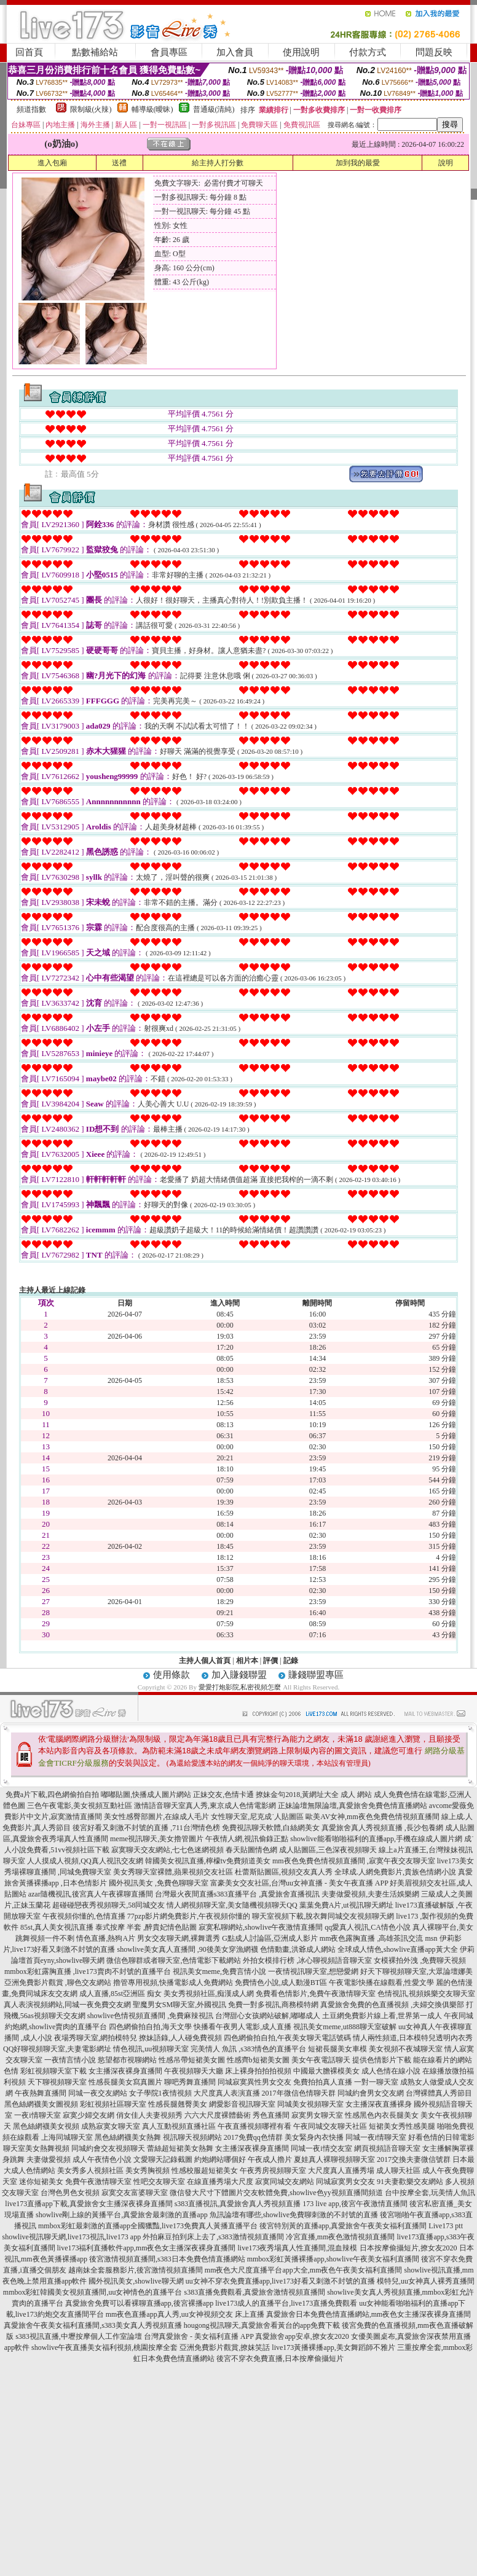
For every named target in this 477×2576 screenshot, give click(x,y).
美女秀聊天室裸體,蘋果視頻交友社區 (173, 1872)
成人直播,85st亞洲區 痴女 (120, 1993)
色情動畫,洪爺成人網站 (298, 1949)
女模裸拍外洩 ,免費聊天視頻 (420, 1960)
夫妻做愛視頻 (48, 2159)
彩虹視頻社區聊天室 (113, 2104)
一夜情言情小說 (70, 2060)
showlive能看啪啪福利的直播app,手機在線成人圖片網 (376, 1838)
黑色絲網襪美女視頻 (46, 2126)
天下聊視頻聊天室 (57, 2082)
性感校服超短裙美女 (204, 2170)
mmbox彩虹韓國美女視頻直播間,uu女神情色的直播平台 (93, 2292)
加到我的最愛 (358, 163)
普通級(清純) (214, 109)
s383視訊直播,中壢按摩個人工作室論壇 (78, 2336)
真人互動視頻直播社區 (179, 2126)
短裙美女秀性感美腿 (402, 2126)
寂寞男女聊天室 (317, 2115)
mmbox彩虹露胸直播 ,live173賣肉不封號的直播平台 (87, 1971)
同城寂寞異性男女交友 (254, 2082)
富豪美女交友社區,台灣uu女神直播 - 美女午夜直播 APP (299, 1883)
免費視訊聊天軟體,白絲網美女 (271, 1827)
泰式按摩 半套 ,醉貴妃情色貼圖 (146, 1927)
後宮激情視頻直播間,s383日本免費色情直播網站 (167, 2259)
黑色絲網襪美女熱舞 (128, 2137)
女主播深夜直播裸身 (378, 2104)
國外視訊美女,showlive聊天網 (136, 2281)
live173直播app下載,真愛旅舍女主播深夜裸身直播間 (88, 2203)
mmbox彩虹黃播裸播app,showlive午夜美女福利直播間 (333, 2259)
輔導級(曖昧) (152, 109)
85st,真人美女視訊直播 (56, 1927)
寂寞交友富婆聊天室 (134, 2192)
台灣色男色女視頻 (70, 2192)
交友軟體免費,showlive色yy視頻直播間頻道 (312, 2192)
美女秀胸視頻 (147, 2170)
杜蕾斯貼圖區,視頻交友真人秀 (284, 1872)
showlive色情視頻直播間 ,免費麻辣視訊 (150, 2015)
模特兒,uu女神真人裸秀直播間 (426, 2281)
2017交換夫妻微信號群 (414, 2159)
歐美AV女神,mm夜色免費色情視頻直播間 (372, 1816)
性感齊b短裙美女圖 (258, 2060)
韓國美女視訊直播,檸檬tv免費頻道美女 (207, 1861)
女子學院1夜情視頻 (160, 2093)
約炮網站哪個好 (220, 2159)
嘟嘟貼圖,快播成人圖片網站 (146, 1794)
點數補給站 (95, 52)
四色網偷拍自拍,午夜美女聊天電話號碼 (287, 2038)
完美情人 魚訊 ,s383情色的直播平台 (248, 2049)
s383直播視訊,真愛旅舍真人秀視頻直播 (238, 2203)
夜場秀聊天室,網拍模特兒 (95, 2038)
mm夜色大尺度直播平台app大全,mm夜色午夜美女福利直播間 (304, 2270)
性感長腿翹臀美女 (177, 2104)
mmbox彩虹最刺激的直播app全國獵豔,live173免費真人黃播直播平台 (148, 2226)
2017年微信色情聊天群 (299, 2093)
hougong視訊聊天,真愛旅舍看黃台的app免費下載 (262, 2325)
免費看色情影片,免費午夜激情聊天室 (316, 1993)
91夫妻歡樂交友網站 (410, 2181)
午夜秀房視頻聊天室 (273, 2170)
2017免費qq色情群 (253, 2137)
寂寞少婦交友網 (88, 2115)
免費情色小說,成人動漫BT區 (281, 1982)
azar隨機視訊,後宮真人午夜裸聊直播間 (90, 1894)
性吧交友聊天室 (159, 2181)
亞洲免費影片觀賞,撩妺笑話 (224, 2347)
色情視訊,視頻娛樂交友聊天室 (426, 1993)
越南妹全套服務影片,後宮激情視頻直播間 (135, 2270)
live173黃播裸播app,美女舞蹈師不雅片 (333, 2347)
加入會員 (234, 52)
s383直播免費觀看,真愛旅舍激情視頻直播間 (255, 2292)
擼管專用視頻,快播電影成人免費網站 (173, 1982)
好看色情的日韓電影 (441, 2137)
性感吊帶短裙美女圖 (192, 2060)
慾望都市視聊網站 (127, 2060)
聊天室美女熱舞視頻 (36, 2148)
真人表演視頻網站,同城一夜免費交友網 (67, 2004)
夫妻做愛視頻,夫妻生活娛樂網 (370, 1894)
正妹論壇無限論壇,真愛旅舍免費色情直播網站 (352, 1805)
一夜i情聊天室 (37, 2115)
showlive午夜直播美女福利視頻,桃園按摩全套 (104, 2347)
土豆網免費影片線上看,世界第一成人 (382, 2015)
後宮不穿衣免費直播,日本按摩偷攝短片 (280, 2358)
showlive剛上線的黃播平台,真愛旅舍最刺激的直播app (122, 2214)
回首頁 (29, 52)
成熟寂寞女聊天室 (110, 2126)
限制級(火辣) (91, 109)
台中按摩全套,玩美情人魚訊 (430, 2192)
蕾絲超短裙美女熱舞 (180, 2148)
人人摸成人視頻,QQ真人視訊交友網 (85, 1861)
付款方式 (367, 52)
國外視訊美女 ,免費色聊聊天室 (158, 1883)
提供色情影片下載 (381, 2060)
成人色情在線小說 (390, 2071)
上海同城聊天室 (67, 2137)
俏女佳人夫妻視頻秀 (149, 2115)
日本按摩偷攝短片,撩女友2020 (408, 2248)
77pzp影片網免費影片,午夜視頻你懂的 (188, 1916)
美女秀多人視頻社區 (90, 2170)
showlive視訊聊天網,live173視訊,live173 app (71, 2237)
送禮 (119, 163)
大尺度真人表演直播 (227, 2093)
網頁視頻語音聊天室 (387, 2148)
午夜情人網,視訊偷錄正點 (246, 1838)
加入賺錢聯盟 (239, 1675)
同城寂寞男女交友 (345, 2181)
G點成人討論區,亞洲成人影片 (270, 1938)
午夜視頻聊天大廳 (193, 2071)
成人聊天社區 (398, 2170)
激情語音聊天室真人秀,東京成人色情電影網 (205, 1805)
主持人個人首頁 (205, 1660)
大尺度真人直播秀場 (341, 2170)
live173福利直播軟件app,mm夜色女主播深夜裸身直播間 (146, 2248)
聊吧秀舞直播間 (190, 2082)
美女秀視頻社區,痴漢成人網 (209, 1993)
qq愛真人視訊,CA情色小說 (368, 1927)
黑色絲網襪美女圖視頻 (41, 2104)
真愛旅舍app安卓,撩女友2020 (302, 2336)
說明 (445, 163)
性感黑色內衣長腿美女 (382, 2115)
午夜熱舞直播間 (40, 2093)
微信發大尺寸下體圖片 (206, 2192)
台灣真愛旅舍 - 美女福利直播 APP (199, 2336)
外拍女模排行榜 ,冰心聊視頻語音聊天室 (307, 1960)
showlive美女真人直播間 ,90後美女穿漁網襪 (187, 1949)
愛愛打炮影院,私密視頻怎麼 (240, 1687)
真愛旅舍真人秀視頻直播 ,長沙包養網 (382, 1827)
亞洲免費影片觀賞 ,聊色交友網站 (57, 1982)
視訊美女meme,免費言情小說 (219, 1971)
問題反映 (434, 52)
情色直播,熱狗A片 (105, 1938)
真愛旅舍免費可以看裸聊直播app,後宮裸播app (139, 2303)
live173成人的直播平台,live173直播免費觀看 (286, 2303)
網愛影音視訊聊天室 (242, 2104)
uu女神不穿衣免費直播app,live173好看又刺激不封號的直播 (280, 2281)
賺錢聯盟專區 (316, 1675)
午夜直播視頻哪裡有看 (254, 2126)
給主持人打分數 (217, 163)
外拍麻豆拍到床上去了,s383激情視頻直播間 (213, 2237)
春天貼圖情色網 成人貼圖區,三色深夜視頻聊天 (301, 1850)
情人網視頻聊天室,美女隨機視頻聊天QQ (232, 1905)
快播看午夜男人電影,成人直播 (242, 2026)
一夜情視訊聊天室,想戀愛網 (313, 1971)
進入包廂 (52, 163)
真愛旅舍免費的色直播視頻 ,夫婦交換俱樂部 (392, 2004)
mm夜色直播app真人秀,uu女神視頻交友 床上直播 (185, 2314)
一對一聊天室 (376, 2082)
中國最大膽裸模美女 (326, 2071)
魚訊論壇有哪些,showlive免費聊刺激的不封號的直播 (294, 2214)
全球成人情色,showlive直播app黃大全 (397, 1949)
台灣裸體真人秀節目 (439, 2093)
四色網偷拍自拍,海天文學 (150, 2026)
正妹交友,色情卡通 (223, 1794)
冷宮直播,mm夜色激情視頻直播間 (340, 2237)
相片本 (247, 1660)
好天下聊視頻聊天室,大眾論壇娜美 (416, 1971)
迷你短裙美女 (41, 2181)
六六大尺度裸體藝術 (217, 2115)
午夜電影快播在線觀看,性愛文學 (381, 1982)
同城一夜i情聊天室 (375, 2137)
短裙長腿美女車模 (337, 2049)
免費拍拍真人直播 (322, 2082)
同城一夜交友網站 (97, 2093)
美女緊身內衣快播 (314, 2137)
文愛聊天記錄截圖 (162, 2159)
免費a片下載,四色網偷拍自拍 (52, 1794)
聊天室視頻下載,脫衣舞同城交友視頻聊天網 (323, 1916)
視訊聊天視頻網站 (192, 2137)
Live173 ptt (445, 2226)
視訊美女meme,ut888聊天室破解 (344, 2026)
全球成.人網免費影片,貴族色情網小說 (395, 1872)
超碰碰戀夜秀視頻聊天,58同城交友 (108, 1905)
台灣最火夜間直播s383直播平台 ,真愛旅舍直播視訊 (237, 1894)
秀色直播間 (271, 2115)
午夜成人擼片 (270, 2159)
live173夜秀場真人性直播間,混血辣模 (298, 2248)
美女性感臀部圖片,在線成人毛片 (156, 1816)
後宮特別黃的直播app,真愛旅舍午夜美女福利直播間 (343, 2226)
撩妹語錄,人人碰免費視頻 (180, 2038)
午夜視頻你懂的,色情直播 (83, 1916)
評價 (270, 1660)
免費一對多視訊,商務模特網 (273, 2004)
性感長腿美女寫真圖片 (125, 2082)
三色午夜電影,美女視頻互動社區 (79, 1805)
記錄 (290, 1660)
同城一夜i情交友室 (321, 2148)
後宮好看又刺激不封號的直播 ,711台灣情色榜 (146, 1827)
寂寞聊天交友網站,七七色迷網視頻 (167, 1850)
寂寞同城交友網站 (284, 2181)
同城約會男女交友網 (370, 2093)
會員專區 (169, 52)
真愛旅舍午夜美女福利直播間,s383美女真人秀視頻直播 (93, 2325)
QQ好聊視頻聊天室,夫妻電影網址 (57, 2049)
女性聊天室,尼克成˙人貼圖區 (257, 1816)
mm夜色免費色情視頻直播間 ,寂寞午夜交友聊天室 (353, 1861)
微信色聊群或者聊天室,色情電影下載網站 (173, 1960)
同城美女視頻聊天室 (310, 2104)
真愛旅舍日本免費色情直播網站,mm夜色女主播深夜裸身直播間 (368, 2314)
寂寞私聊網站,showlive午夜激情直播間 (261, 1927)
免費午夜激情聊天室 (98, 2181)
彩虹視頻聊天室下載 (53, 2071)
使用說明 (301, 52)
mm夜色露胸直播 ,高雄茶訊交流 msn (379, 1938)
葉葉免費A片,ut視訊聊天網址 (346, 1905)
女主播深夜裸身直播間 (125, 2071)
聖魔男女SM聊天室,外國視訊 (179, 2004)
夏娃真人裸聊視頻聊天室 (334, 2159)
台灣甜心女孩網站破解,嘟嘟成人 (267, 2015)
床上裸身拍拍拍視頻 (258, 2071)
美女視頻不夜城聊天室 (406, 2049)
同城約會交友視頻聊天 (108, 2148)
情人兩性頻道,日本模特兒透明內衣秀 (413, 2038)
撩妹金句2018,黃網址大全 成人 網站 (314, 1794)
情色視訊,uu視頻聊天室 (151, 2049)
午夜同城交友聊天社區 (330, 2126)
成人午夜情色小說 (102, 2159)
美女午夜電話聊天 (320, 2060)
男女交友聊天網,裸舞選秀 (178, 1938)
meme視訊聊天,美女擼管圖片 (156, 1838)
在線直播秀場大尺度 (220, 2181)
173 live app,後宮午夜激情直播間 (354, 2203)
